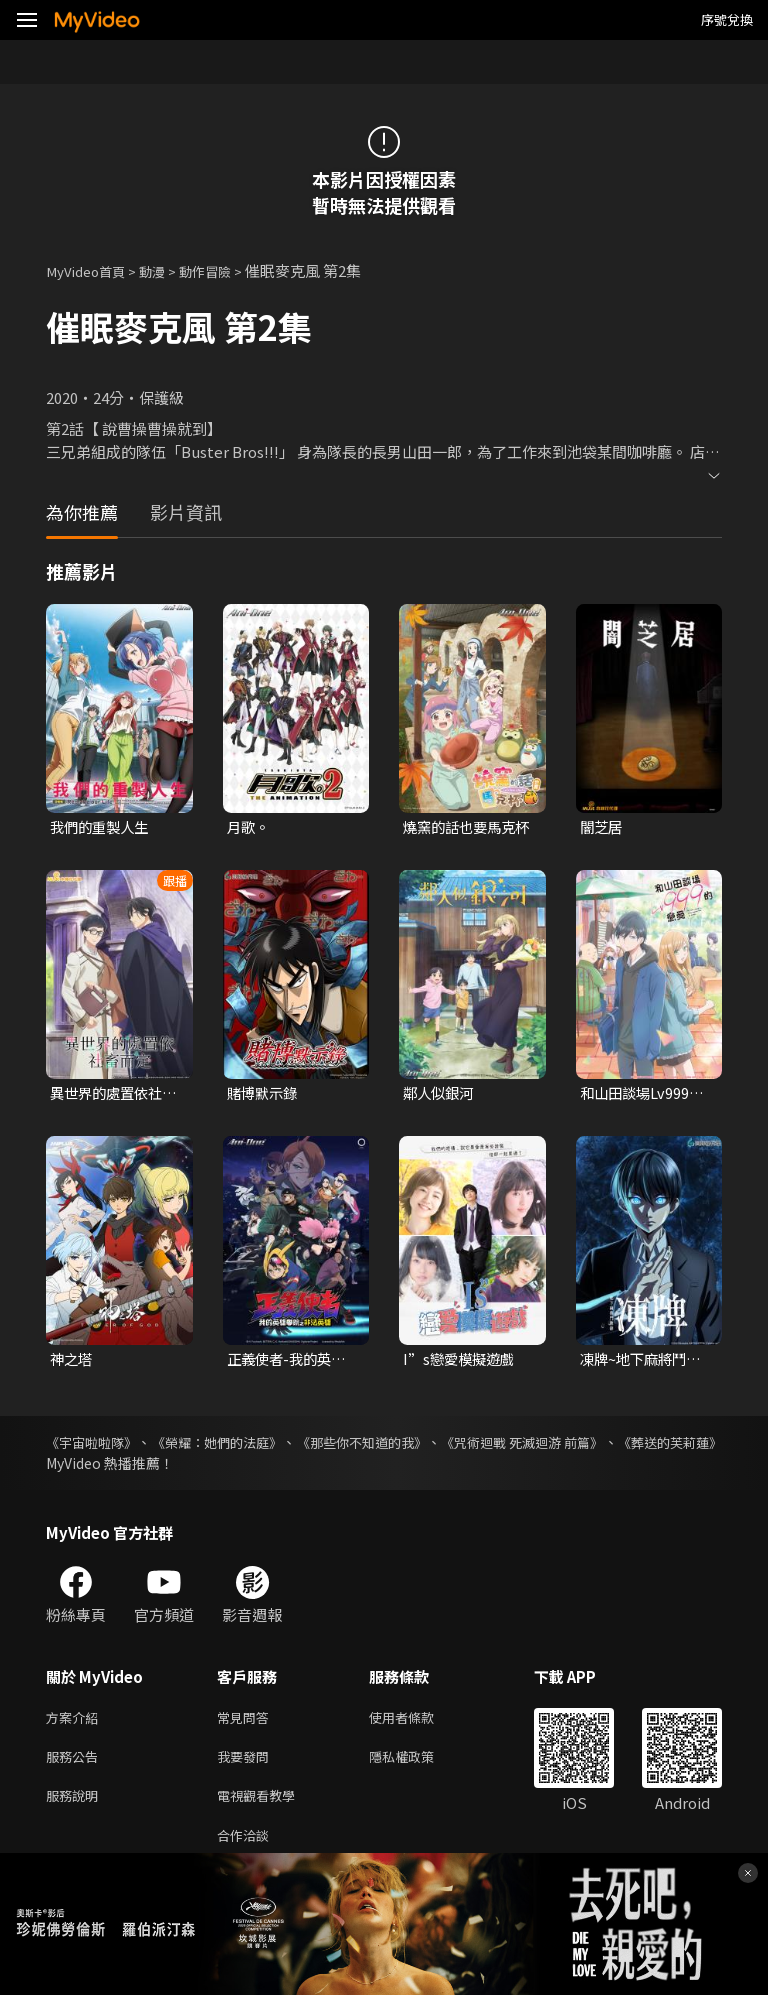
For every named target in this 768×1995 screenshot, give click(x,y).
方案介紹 (76, 1722)
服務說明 (76, 1806)
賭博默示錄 (264, 1095)
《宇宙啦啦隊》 (95, 1446)
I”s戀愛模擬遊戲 (461, 1362)
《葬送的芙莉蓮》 (102, 1467)
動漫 (166, 270)
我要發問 (247, 1764)
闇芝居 (602, 827)
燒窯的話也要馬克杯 (463, 828)
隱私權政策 (418, 1764)
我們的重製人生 (102, 827)
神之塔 (72, 1362)
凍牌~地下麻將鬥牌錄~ (644, 1363)
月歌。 (249, 827)
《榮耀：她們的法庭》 (247, 1446)
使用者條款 (418, 1722)
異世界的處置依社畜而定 (110, 1096)
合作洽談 (247, 1848)
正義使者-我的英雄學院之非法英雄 (290, 1363)
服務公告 (76, 1764)
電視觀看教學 (262, 1806)
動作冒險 (225, 270)
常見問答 (247, 1722)
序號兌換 (727, 19)
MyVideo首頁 (91, 270)
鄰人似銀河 (440, 1095)
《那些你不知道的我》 (421, 1446)
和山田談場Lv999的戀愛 (644, 1096)
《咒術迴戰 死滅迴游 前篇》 (611, 1446)
